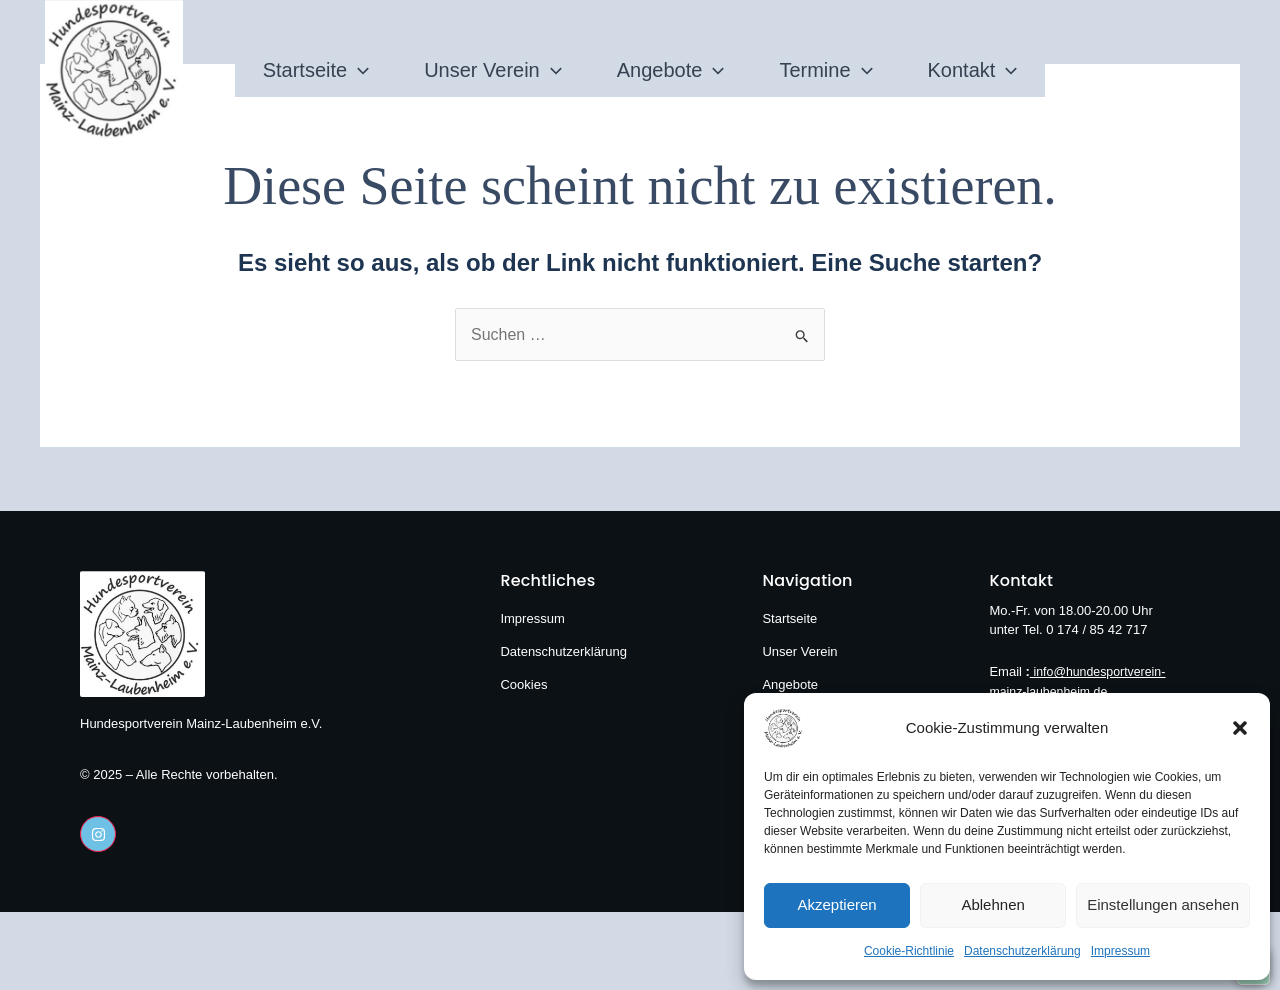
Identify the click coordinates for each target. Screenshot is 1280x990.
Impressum (1120, 951)
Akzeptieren (836, 904)
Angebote (671, 47)
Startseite (226, 47)
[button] (1240, 728)
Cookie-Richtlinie (909, 951)
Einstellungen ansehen (1163, 904)
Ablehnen (992, 904)
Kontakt (1063, 47)
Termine (870, 47)
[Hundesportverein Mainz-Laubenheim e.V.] (814, 728)
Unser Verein (448, 47)
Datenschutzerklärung (1022, 951)
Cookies (523, 684)
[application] (268, 47)
